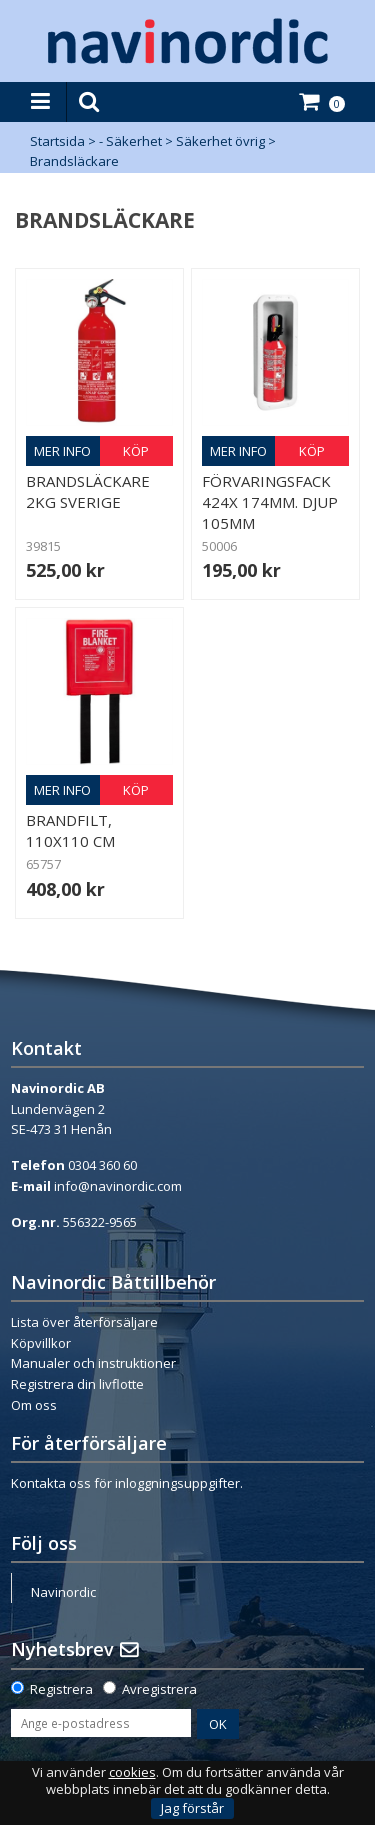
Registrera (61, 1689)
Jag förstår (192, 1808)
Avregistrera (159, 1689)
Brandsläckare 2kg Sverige (88, 491)
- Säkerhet (130, 141)
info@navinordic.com (118, 1186)
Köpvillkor (41, 1343)
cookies (132, 1772)
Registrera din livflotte (77, 1384)
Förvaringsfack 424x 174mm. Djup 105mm (270, 502)
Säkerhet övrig (220, 141)
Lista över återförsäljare (84, 1322)
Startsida (57, 141)
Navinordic (63, 1592)
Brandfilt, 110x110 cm (70, 830)
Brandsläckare (74, 161)
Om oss (34, 1405)
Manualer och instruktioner (93, 1363)
